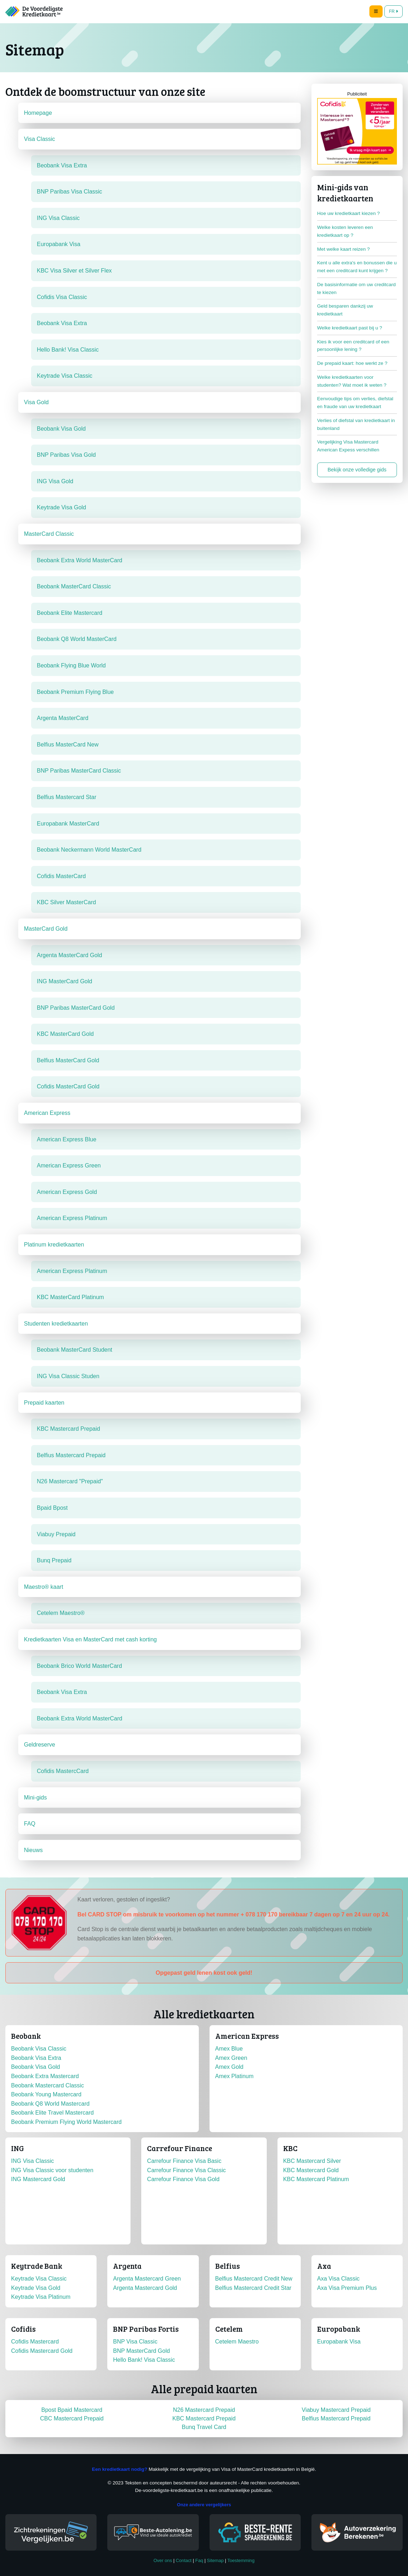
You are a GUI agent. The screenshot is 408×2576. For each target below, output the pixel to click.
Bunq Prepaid (54, 1560)
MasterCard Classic (49, 534)
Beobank (26, 2036)
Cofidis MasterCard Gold (68, 1086)
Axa (324, 2266)
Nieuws (33, 1850)
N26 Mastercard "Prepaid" (70, 1481)
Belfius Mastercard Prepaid (71, 1455)
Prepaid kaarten (44, 1403)
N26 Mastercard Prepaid (204, 2410)
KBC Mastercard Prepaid (68, 1429)
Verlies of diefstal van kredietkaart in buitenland (356, 424)
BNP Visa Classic (135, 2342)
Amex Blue (229, 2049)
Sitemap (215, 2560)
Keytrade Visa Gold (61, 507)
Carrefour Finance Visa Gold (183, 2179)
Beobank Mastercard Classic (47, 2085)
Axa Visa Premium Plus (347, 2288)
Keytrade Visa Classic (64, 376)
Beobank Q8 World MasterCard (77, 639)
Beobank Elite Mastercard (69, 613)
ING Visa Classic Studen (68, 1376)
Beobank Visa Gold (61, 429)
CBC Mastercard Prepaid (72, 2418)
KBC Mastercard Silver (312, 2161)
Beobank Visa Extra (62, 165)
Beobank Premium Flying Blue (75, 692)
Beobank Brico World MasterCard (79, 1666)
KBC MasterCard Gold (65, 1034)
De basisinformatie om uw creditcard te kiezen (356, 288)
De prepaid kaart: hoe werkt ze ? (352, 363)
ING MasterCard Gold (64, 981)
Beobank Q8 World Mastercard (50, 2104)
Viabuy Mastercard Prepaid (336, 2410)
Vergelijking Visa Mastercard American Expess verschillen (348, 445)
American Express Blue (66, 1139)
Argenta (127, 2266)
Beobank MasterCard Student (74, 1350)
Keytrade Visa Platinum (40, 2297)
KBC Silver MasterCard (66, 902)
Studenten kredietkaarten (56, 1324)
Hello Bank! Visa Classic (68, 350)
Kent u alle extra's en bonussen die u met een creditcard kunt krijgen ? (357, 266)
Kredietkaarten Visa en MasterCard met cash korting (90, 1639)
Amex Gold (229, 2067)
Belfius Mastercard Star (66, 797)
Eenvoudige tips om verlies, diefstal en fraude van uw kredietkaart (355, 402)
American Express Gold (67, 1192)
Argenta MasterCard (62, 718)
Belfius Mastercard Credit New (254, 2279)
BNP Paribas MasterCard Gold (76, 1008)
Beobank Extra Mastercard (45, 2076)
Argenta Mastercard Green (147, 2279)
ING (17, 2148)
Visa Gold (36, 402)
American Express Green (69, 1165)
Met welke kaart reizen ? (343, 249)
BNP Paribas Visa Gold (66, 455)
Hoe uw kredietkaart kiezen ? (348, 213)
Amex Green (231, 2058)
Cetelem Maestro (237, 2342)
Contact (184, 2560)
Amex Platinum (234, 2076)
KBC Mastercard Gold (311, 2170)
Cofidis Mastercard (35, 2342)
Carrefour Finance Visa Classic (186, 2170)
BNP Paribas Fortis (146, 2329)
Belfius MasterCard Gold (68, 1060)
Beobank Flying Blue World (71, 665)
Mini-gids (35, 1797)
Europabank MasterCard (68, 824)
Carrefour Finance (179, 2148)
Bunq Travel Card (204, 2427)
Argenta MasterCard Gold (69, 955)
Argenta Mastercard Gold (145, 2288)
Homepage (38, 113)
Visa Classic (39, 139)
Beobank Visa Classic (38, 2049)
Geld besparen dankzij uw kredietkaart (345, 310)
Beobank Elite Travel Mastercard (52, 2113)
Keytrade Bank (36, 2266)
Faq (199, 2560)
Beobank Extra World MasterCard (79, 560)
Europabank (338, 2329)
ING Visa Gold (55, 481)
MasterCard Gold (46, 929)
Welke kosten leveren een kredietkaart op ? (345, 231)
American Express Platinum (72, 1218)
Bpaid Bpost (52, 1508)
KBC (290, 2148)
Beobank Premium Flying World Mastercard (66, 2122)
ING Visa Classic (58, 218)
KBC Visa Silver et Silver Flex (74, 271)
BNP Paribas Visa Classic (69, 191)
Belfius (227, 2266)
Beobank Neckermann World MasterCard (89, 850)
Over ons (162, 2560)
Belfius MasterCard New (68, 744)
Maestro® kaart (43, 1587)
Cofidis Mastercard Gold (42, 2351)
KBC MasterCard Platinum (70, 1297)
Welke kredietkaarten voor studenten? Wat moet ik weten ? (352, 381)
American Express (47, 1113)
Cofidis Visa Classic (62, 297)
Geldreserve (39, 1745)
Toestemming (241, 2560)
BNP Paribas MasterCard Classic (79, 771)
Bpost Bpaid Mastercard (71, 2410)
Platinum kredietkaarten (54, 1245)
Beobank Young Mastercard (46, 2094)
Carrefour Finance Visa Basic (184, 2161)
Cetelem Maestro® (61, 1613)
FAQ (29, 1824)
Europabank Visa (58, 244)
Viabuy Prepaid (56, 1534)
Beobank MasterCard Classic (74, 586)
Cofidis (23, 2329)
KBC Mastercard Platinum (316, 2179)
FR (393, 11)
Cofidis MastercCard (63, 1771)
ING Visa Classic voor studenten (52, 2170)
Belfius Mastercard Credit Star (253, 2288)
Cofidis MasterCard (61, 876)
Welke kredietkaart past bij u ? (349, 327)
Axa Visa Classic (338, 2279)
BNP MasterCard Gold (141, 2351)
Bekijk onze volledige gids (357, 469)
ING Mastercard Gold (38, 2179)
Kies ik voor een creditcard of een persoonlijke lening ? (353, 345)
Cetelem (229, 2329)
